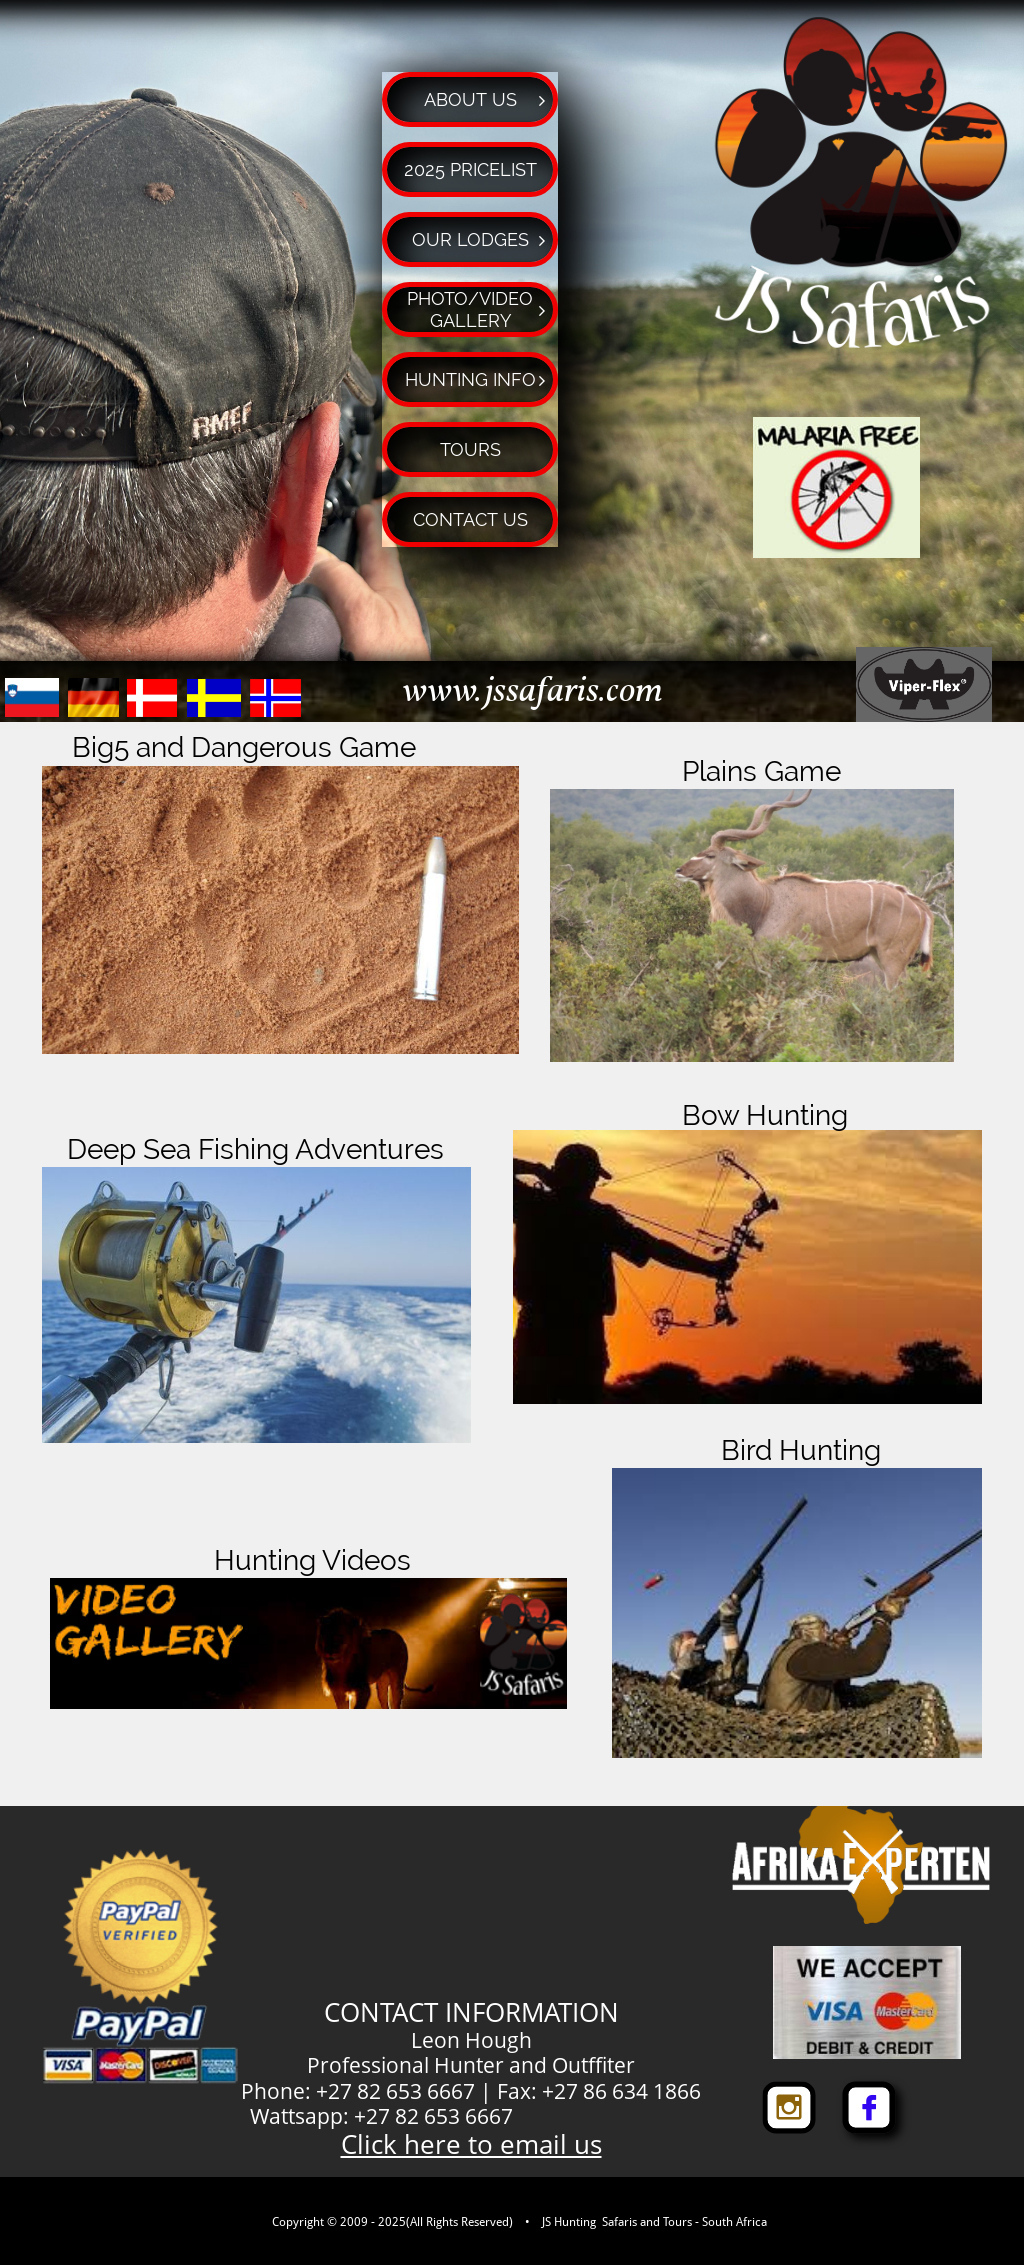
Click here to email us (471, 2144)
